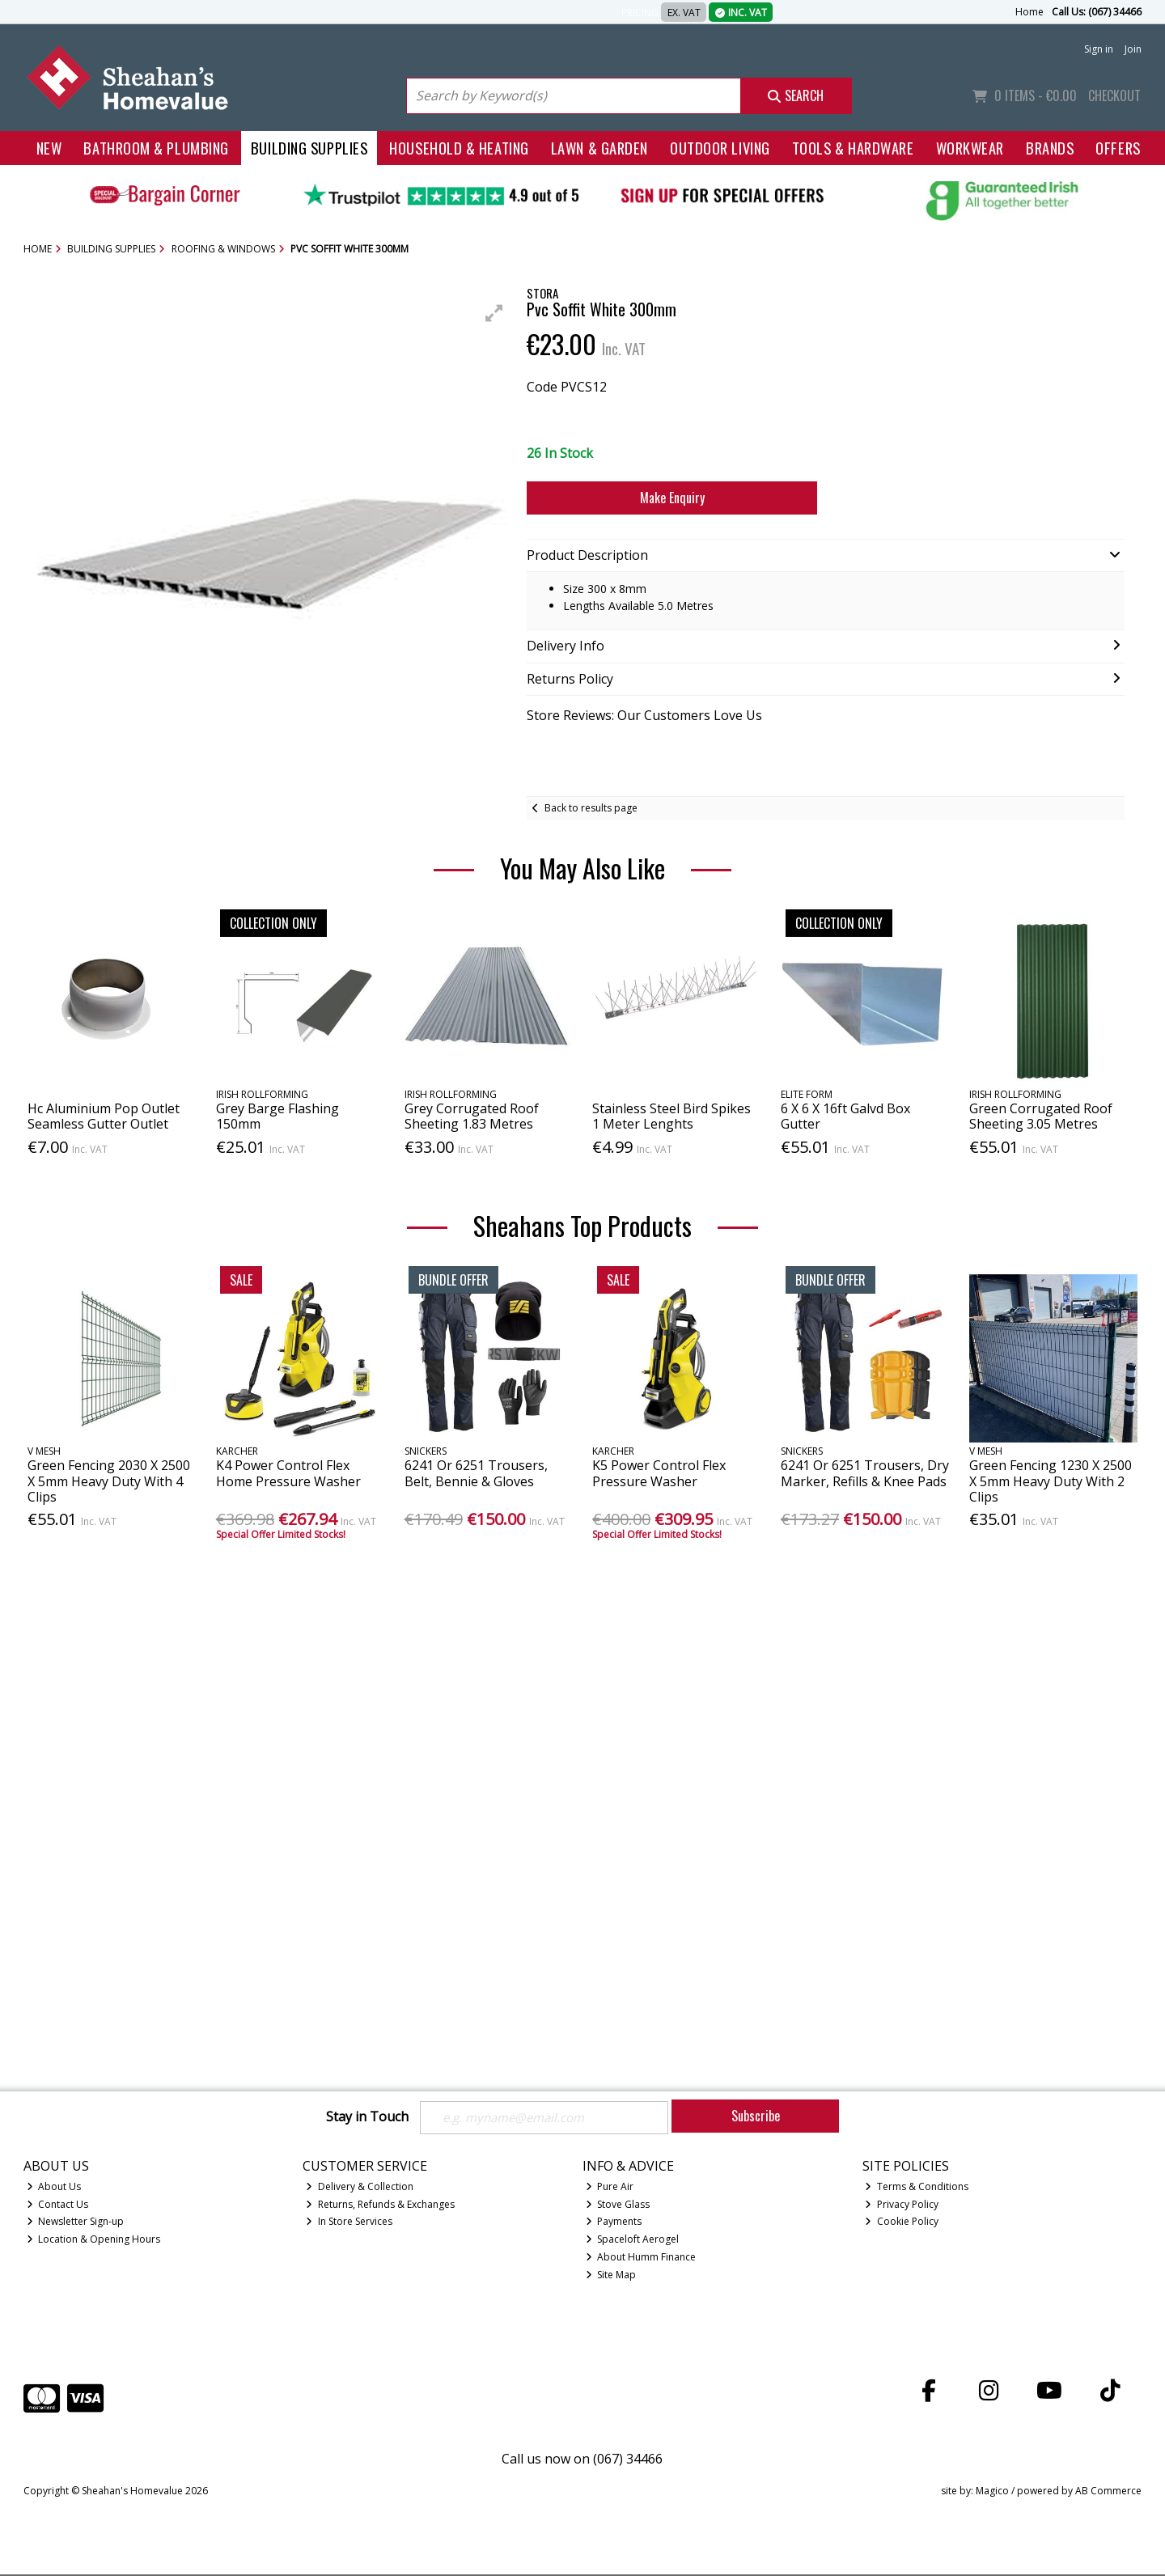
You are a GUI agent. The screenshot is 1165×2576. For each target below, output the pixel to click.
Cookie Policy (901, 2223)
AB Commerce (1108, 2492)
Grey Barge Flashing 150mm (277, 1116)
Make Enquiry (672, 497)
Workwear (970, 148)
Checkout (1114, 95)
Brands (1050, 148)
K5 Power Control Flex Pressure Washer (659, 1472)
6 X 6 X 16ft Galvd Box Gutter (845, 1116)
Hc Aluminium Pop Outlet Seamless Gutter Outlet (104, 1116)
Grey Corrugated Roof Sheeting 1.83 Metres (472, 1116)
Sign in (1098, 49)
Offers (1117, 148)
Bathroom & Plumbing (156, 148)
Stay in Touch (367, 2117)
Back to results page (591, 808)
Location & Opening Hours (94, 2241)
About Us (54, 2187)
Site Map (611, 2276)
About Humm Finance (641, 2258)
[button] (494, 313)
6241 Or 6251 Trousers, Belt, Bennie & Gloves (476, 1472)
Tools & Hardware (853, 148)
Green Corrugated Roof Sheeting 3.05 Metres (1040, 1116)
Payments (614, 2223)
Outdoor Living (720, 148)
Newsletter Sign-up (76, 2223)
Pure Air (610, 2187)
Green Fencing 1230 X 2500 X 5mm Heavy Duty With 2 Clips (1050, 1480)
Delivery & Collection (359, 2187)
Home (1029, 12)
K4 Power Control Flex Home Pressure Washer (288, 1472)
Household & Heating (459, 148)
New (49, 148)
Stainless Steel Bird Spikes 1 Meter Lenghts (671, 1116)
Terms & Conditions (916, 2187)
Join (1133, 49)
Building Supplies (309, 148)
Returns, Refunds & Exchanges (380, 2205)
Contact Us (58, 2205)
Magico (992, 2492)
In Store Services (349, 2223)
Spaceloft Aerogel (633, 2241)
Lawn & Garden (599, 148)
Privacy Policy (901, 2205)
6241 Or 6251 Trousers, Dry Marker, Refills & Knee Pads (865, 1472)
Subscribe (755, 2115)
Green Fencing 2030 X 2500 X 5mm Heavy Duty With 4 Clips (109, 1480)
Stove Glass (618, 2205)
